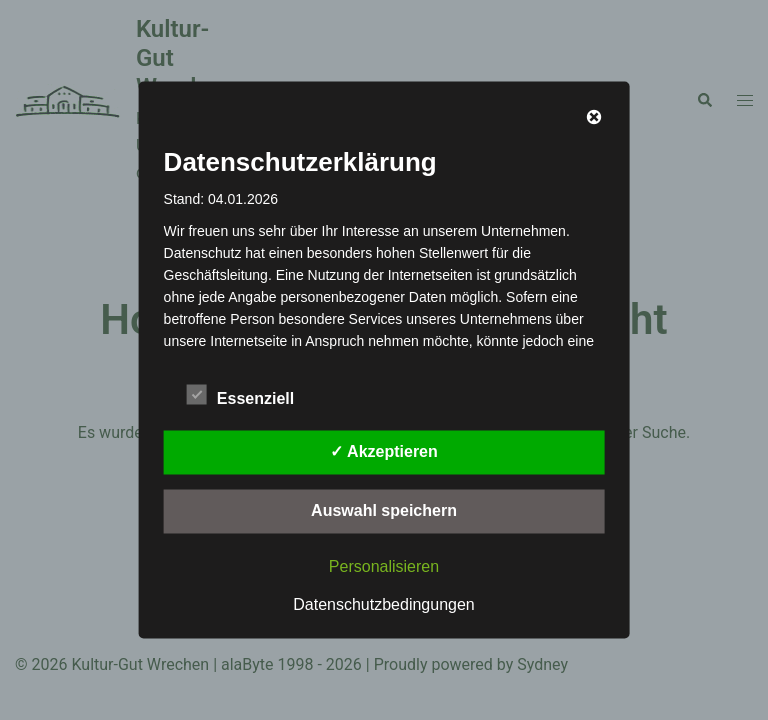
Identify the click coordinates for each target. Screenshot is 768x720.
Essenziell (240, 396)
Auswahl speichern (384, 510)
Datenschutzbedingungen (383, 604)
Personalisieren (384, 566)
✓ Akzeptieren (384, 451)
